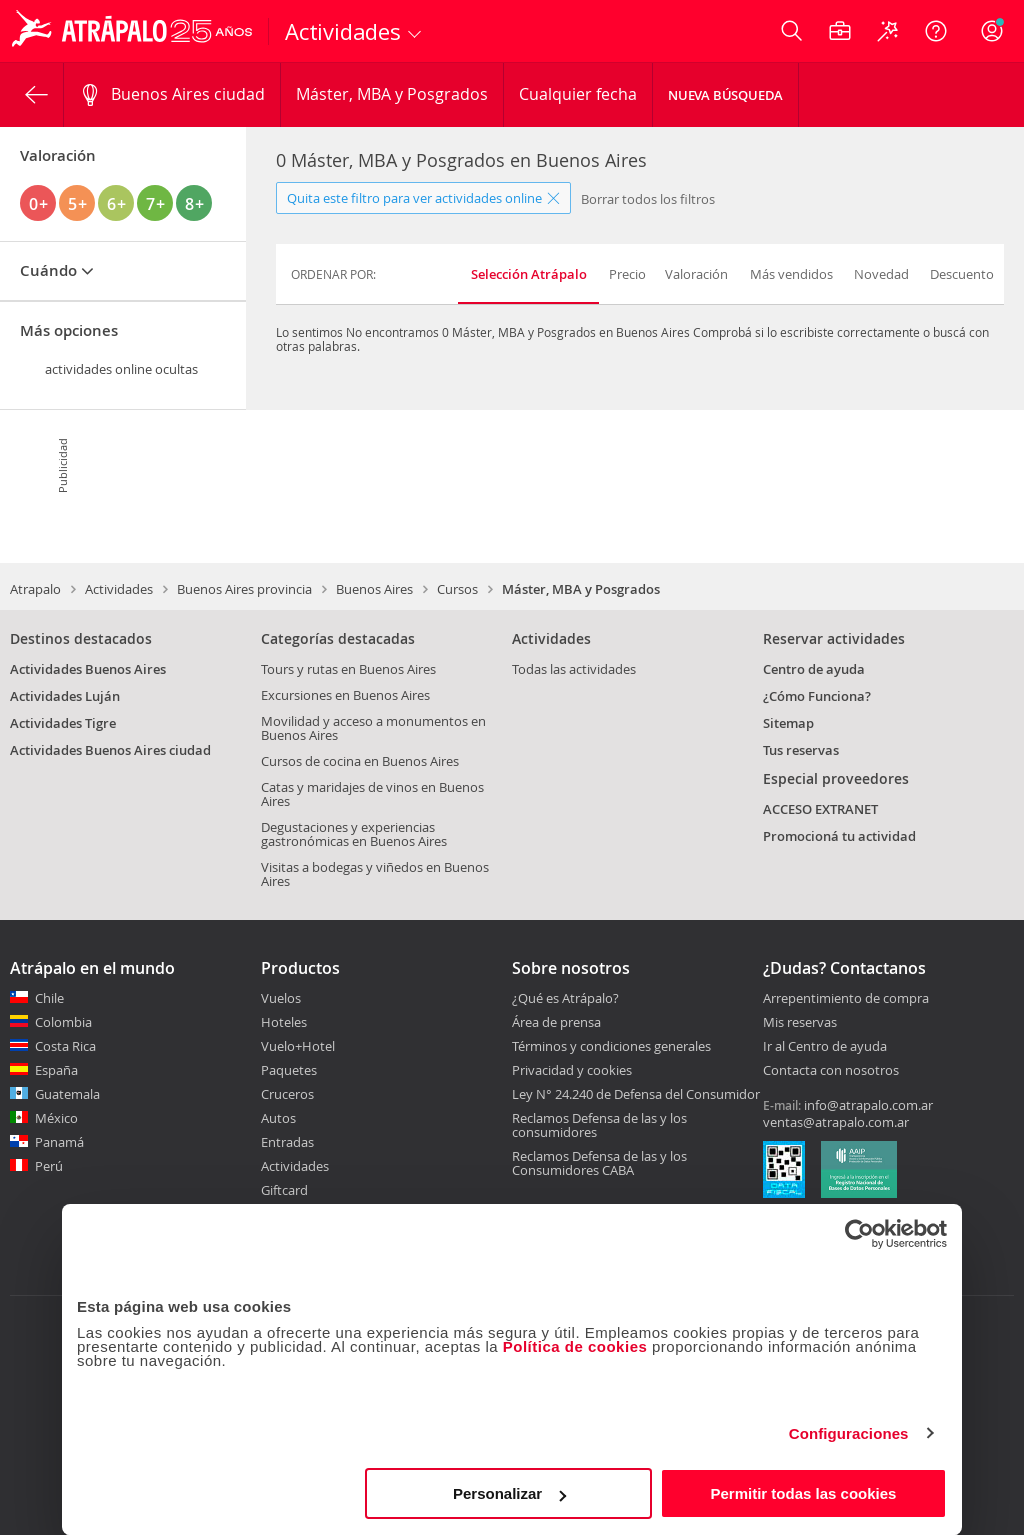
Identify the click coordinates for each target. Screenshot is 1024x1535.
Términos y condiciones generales (611, 1046)
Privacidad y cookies (572, 1070)
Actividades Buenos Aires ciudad (110, 750)
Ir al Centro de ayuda (825, 1047)
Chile (49, 998)
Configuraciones (849, 1433)
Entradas (287, 1142)
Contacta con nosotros (831, 1071)
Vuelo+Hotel (298, 1046)
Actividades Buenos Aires (88, 669)
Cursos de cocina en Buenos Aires (360, 761)
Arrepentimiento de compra (846, 999)
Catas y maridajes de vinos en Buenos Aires (372, 794)
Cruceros (287, 1094)
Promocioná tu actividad (839, 836)
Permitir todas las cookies (803, 1493)
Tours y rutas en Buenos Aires (348, 669)
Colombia (63, 1022)
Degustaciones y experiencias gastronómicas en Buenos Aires (354, 834)
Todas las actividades (574, 669)
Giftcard (284, 1190)
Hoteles (284, 1022)
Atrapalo (35, 589)
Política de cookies (575, 1346)
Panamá (59, 1142)
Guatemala (67, 1094)
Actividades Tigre (63, 723)
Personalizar (509, 1493)
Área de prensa (556, 1022)
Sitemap (788, 723)
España (56, 1070)
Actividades (119, 589)
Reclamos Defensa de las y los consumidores (599, 1125)
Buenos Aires (374, 589)
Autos (278, 1118)
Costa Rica (65, 1046)
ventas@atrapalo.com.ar (836, 1122)
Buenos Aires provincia (244, 589)
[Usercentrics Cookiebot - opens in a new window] (859, 1234)
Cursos (457, 589)
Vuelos (281, 998)
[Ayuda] (936, 31)
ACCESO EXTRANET (820, 809)
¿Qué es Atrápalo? (565, 998)
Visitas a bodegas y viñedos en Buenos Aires (375, 874)
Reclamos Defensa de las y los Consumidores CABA (599, 1163)
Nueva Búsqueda (725, 95)
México (56, 1118)
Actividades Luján (65, 696)
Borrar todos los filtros (648, 199)
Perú (49, 1166)
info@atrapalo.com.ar (868, 1105)
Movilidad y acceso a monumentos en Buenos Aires (373, 728)
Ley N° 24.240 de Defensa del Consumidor (636, 1094)
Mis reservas (800, 1023)
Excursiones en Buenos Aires (345, 695)
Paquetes (289, 1070)
